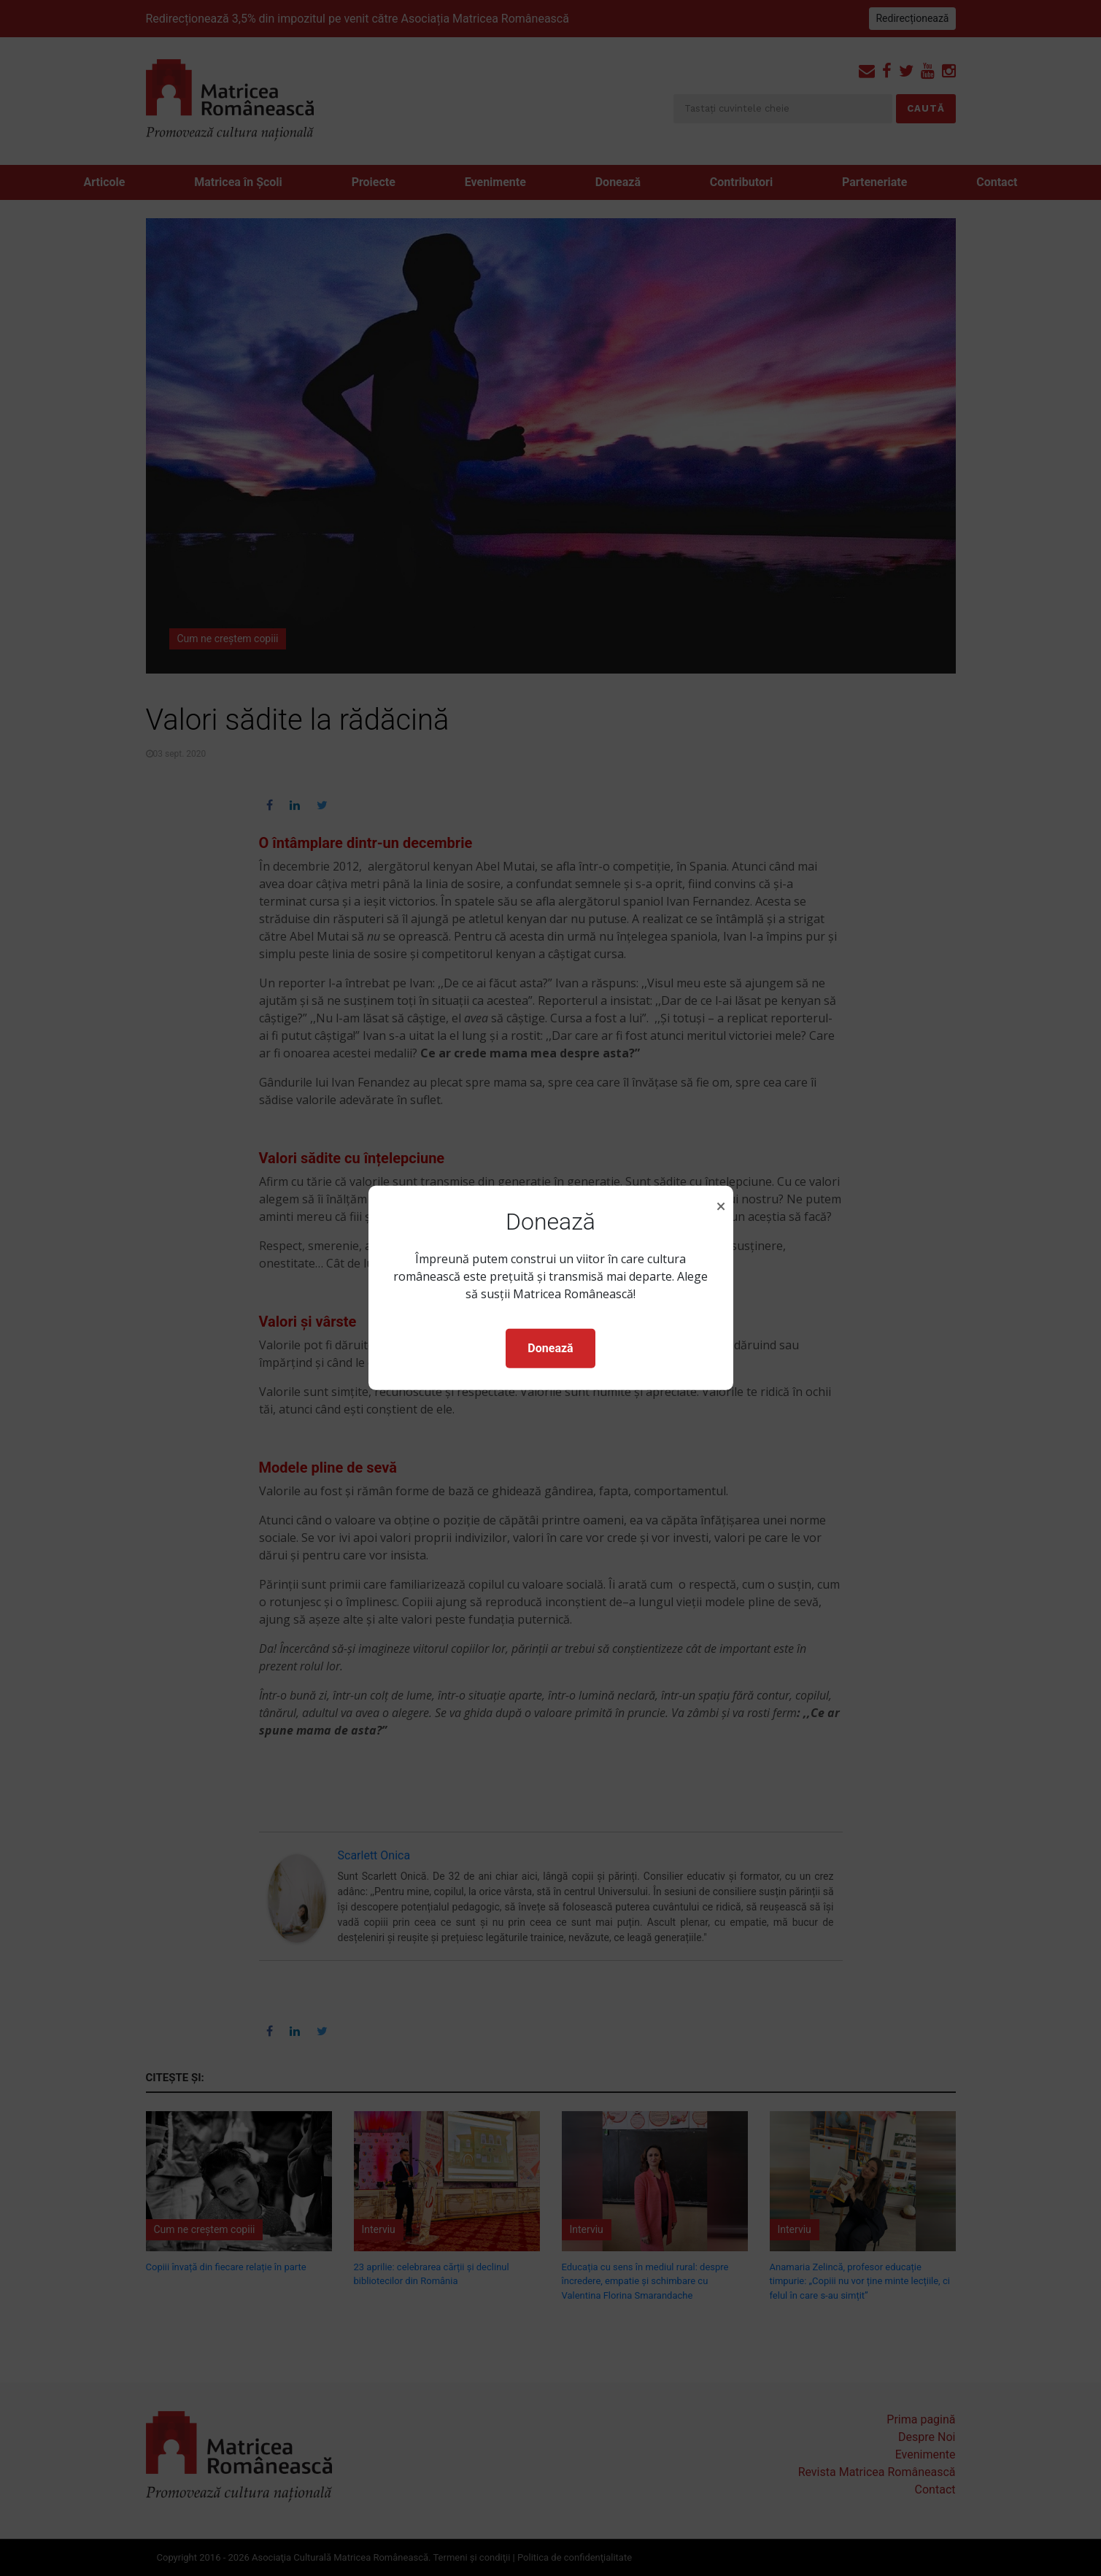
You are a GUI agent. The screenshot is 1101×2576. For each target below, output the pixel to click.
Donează (550, 1348)
